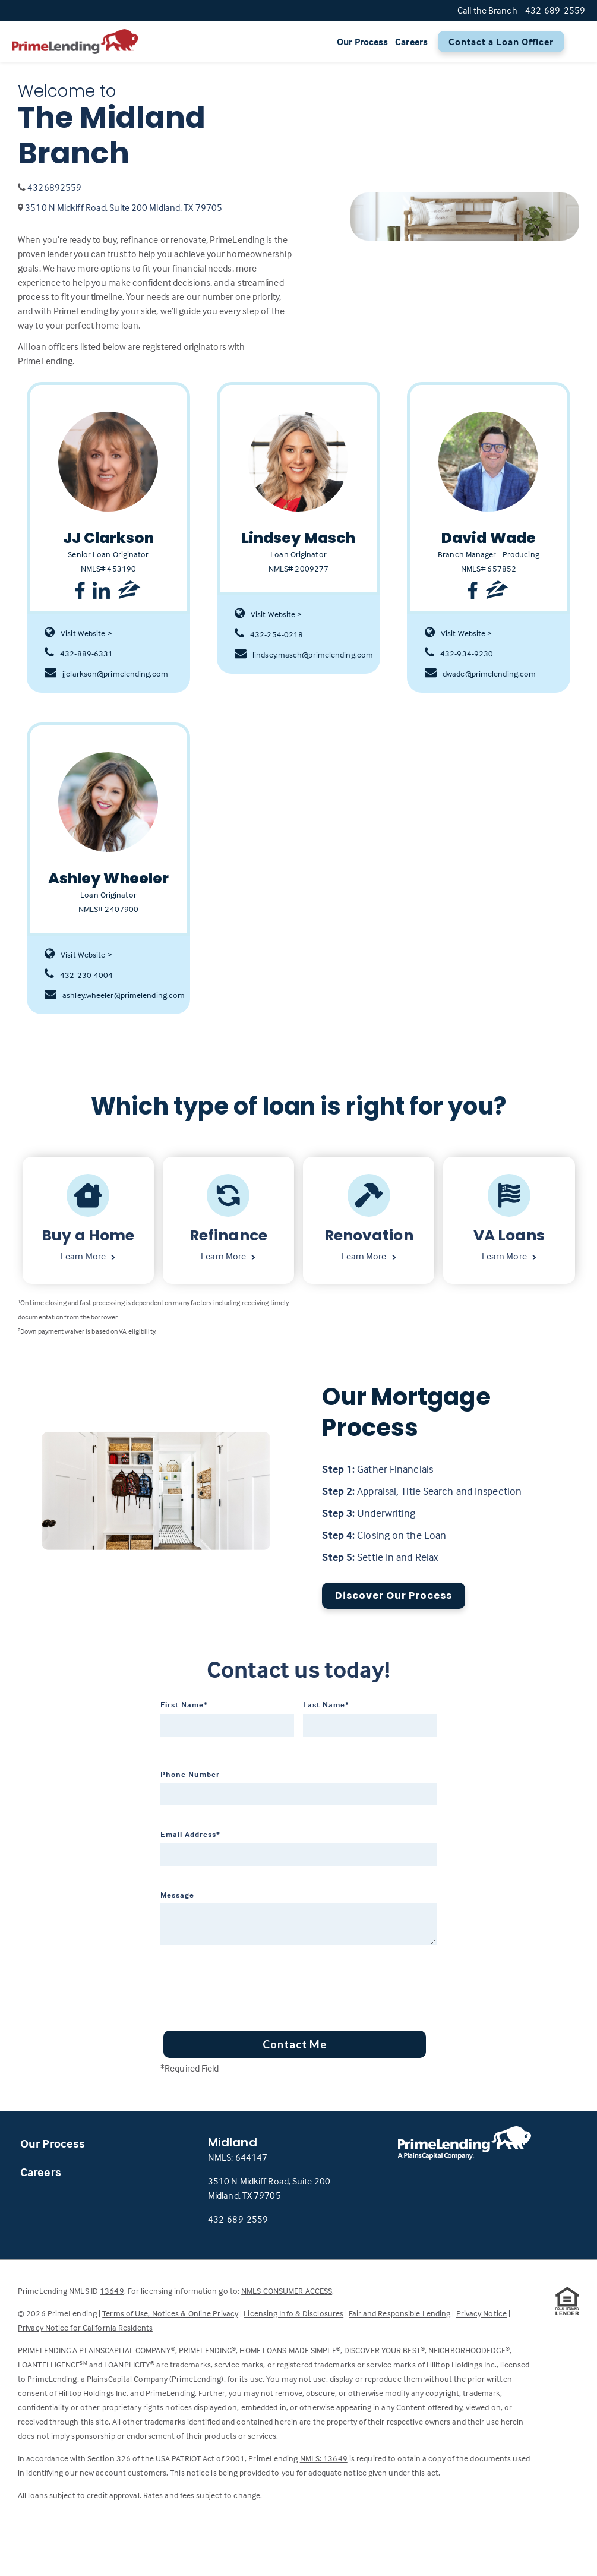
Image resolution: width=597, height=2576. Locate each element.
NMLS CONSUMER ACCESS (286, 2290)
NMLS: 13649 (324, 2458)
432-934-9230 (459, 653)
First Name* (184, 1704)
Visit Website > (78, 633)
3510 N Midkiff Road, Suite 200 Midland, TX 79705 (123, 207)
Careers (411, 42)
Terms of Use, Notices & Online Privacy (170, 2313)
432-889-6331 (79, 653)
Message (177, 1894)
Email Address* (190, 1834)
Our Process (362, 42)
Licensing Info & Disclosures (293, 2313)
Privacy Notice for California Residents (85, 2327)
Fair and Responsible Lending (399, 2313)
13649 (112, 2290)
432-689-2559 (238, 2219)
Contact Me (295, 2044)
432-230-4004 (79, 975)
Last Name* (326, 1704)
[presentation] (250, 1984)
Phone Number (190, 1774)
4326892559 (54, 187)
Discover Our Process (393, 1595)
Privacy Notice (481, 2313)
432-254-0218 (269, 634)
